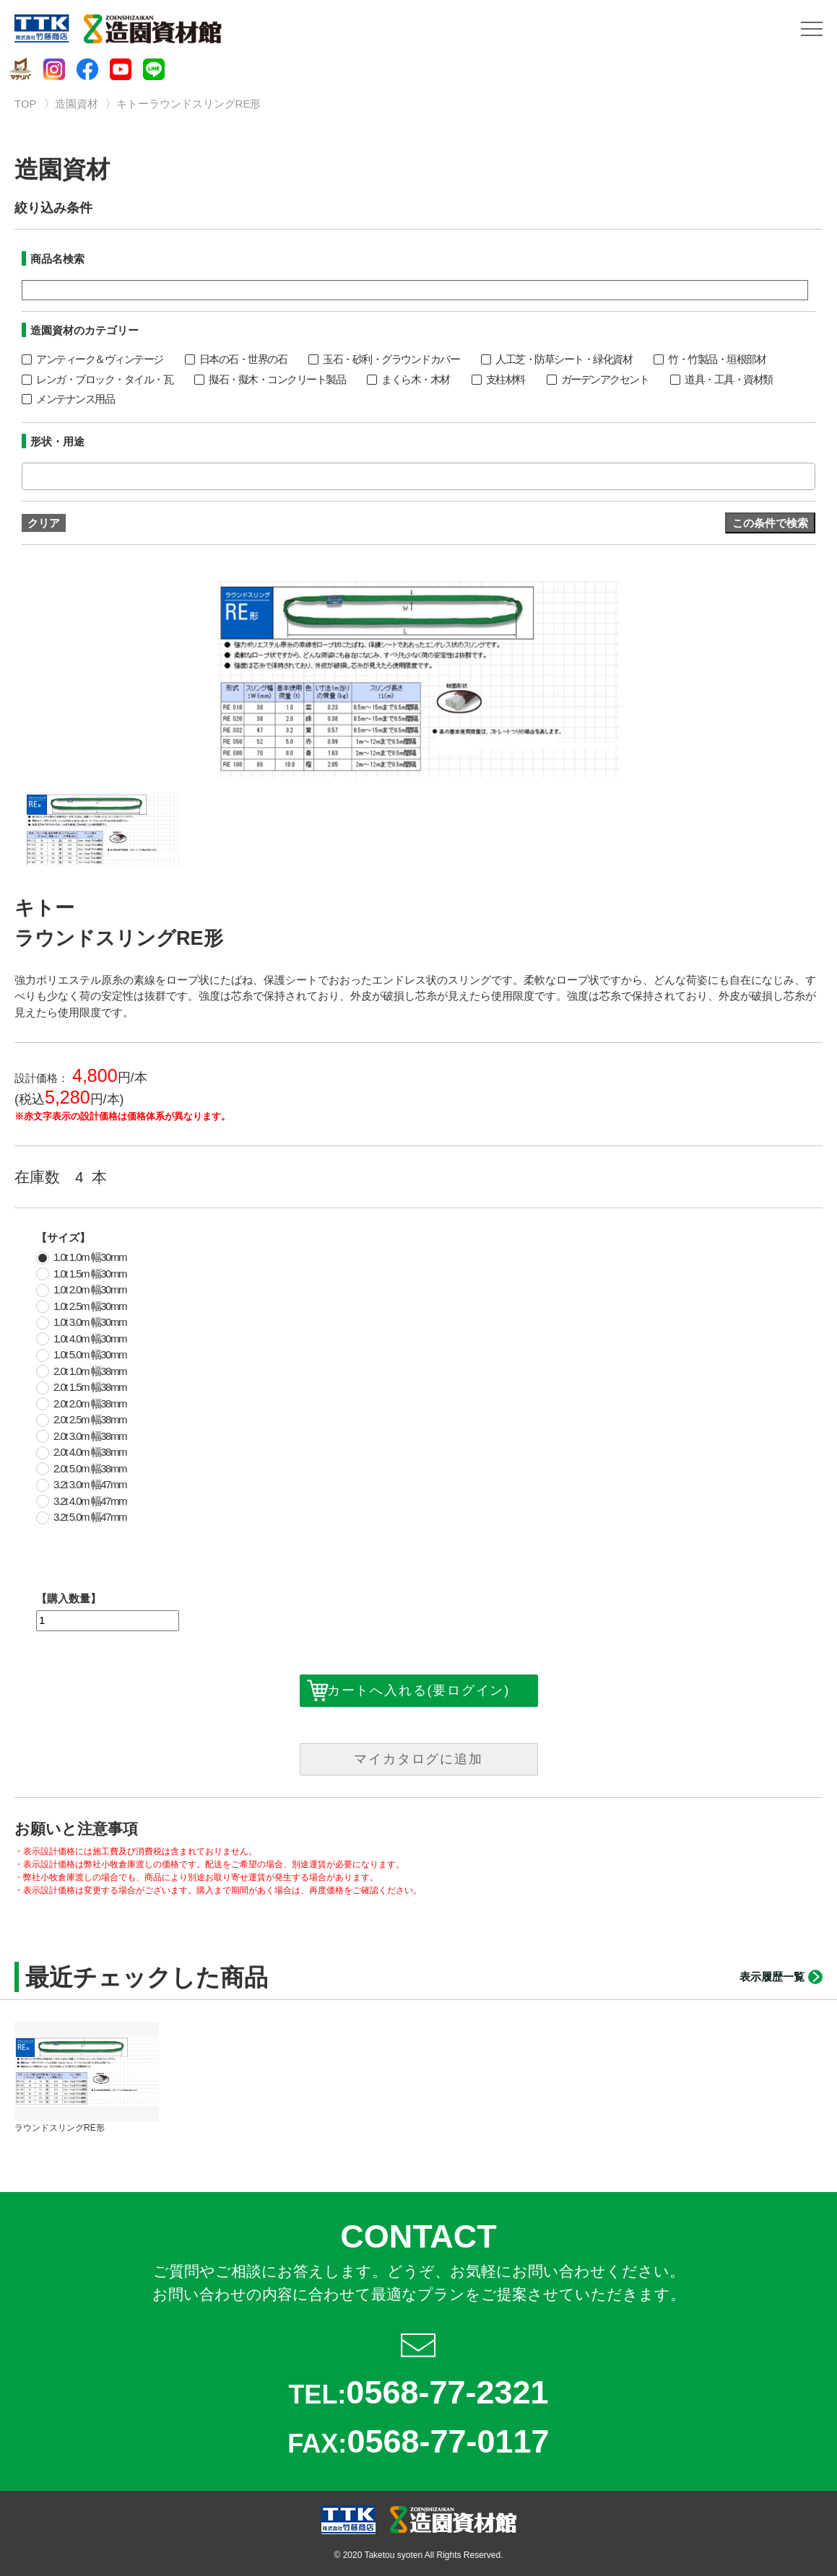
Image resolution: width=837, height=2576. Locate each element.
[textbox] (30, 476)
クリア (43, 523)
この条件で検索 (770, 523)
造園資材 (76, 103)
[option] (419, 679)
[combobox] (418, 476)
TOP (25, 103)
